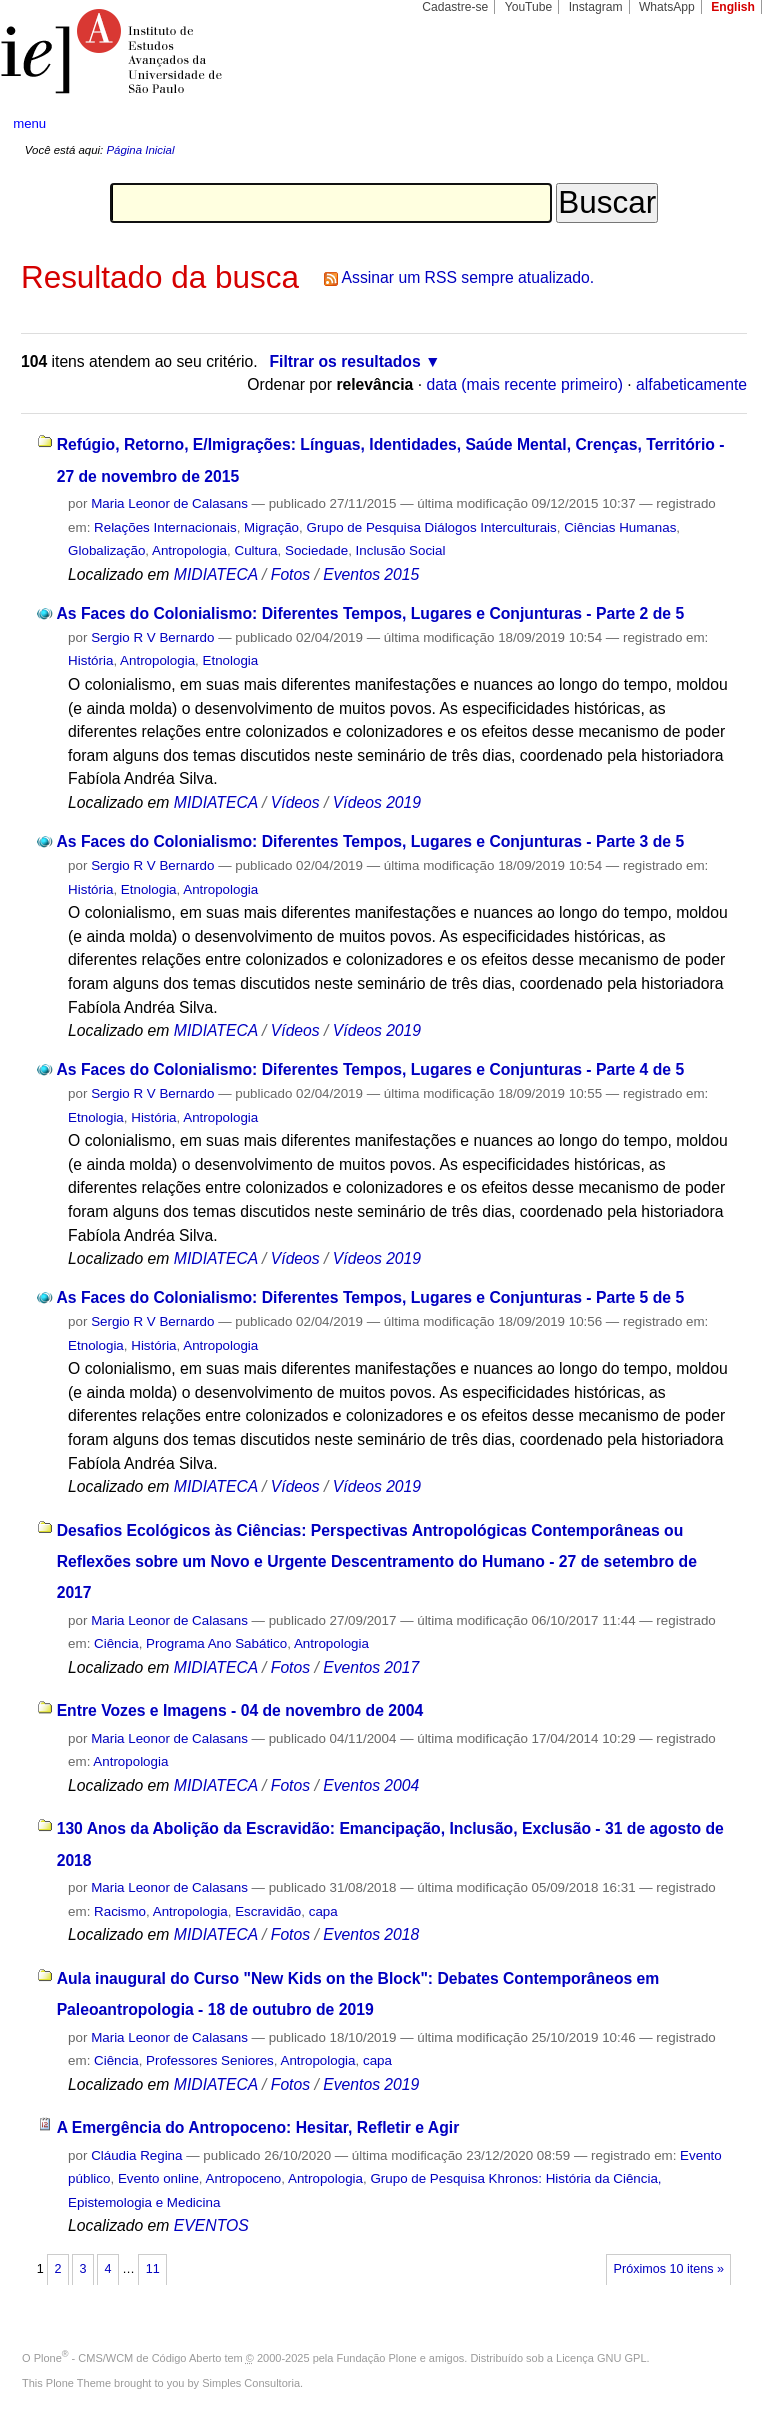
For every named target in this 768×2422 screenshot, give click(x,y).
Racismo (120, 1911)
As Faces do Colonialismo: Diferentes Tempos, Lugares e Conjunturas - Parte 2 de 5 (370, 613)
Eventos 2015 (371, 574)
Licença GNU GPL (601, 2358)
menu (29, 123)
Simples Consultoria (251, 2383)
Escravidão (268, 1911)
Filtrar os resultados (345, 361)
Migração (271, 527)
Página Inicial (140, 150)
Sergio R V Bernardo (152, 637)
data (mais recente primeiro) (524, 384)
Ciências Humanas (620, 527)
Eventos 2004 (371, 1785)
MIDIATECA (216, 574)
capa (323, 1911)
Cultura (255, 550)
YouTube (529, 7)
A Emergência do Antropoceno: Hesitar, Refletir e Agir (258, 2127)
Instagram (596, 7)
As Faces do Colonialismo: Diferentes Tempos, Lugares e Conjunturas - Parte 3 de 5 (370, 841)
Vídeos (295, 802)
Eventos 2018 (371, 1934)
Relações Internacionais (165, 527)
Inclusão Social (401, 550)
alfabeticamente (691, 384)
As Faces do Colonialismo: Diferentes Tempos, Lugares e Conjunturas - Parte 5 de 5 (370, 1297)
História (90, 660)
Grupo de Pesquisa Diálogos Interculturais (432, 527)
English (733, 7)
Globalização (106, 550)
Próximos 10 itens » (669, 2269)
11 (153, 2269)
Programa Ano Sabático (216, 1643)
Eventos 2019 (371, 2084)
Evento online (158, 2178)
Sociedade (316, 550)
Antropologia (189, 550)
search (714, 124)
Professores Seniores (210, 2060)
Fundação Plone (377, 2358)
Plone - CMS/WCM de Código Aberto (128, 2358)
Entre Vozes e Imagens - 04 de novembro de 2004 (240, 1710)
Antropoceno (244, 2178)
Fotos (290, 574)
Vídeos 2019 (377, 802)
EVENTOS (211, 2225)
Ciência (116, 1643)
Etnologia (231, 660)
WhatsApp (667, 7)
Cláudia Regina (136, 2155)
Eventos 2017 (371, 1667)
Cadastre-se (455, 7)
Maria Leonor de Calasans (169, 503)
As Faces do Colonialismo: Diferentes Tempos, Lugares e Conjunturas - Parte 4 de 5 (370, 1069)
